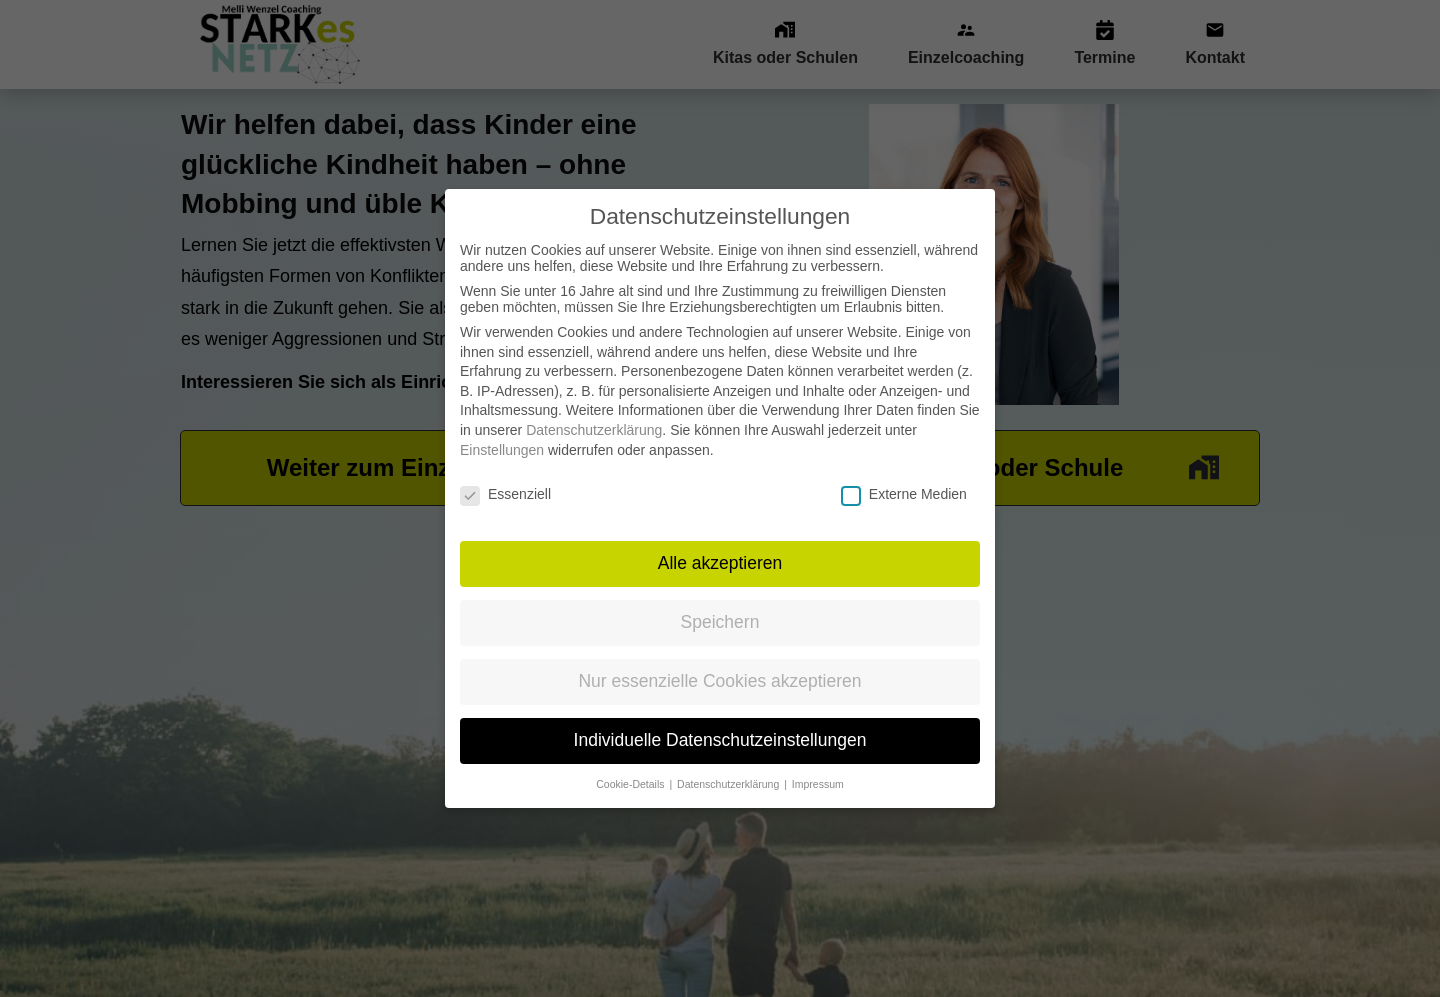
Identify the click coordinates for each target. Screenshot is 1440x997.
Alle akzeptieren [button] (720, 545)
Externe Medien (904, 476)
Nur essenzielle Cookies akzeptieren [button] (719, 663)
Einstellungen (502, 432)
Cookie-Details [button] (631, 766)
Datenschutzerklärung (594, 412)
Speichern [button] (720, 604)
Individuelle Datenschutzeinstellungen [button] (720, 722)
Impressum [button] (818, 766)
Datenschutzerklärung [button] (729, 766)
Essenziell (505, 476)
